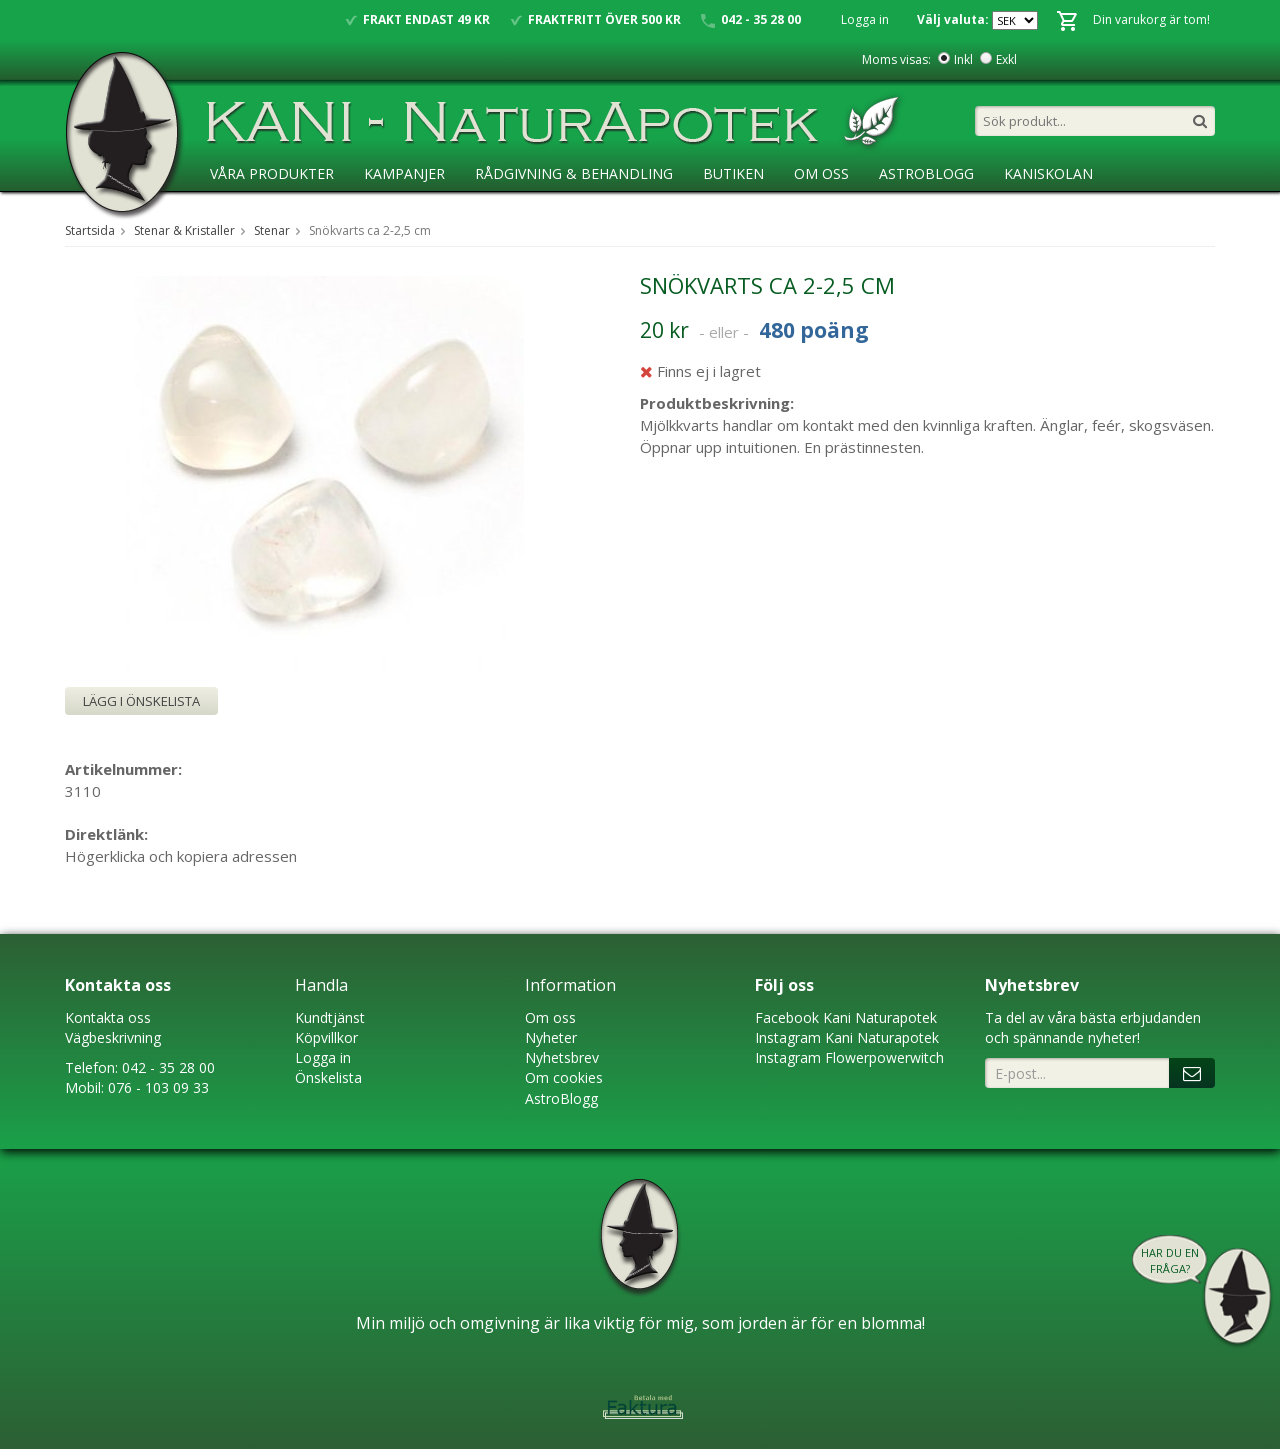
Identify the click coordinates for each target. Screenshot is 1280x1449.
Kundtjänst (330, 1017)
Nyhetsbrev (562, 1057)
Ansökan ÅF (254, 214)
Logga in (865, 19)
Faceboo (783, 1017)
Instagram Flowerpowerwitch (849, 1057)
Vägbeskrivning (113, 1037)
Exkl (1006, 59)
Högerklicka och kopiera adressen (181, 856)
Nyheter (551, 1037)
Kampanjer (404, 173)
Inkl (963, 59)
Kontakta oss (108, 1017)
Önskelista (328, 1077)
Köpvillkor (326, 1037)
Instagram (788, 1037)
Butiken (733, 173)
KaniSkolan (1048, 173)
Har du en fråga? (1170, 1260)
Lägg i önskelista (141, 701)
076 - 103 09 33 (158, 1087)
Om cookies (564, 1077)
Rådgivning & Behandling (574, 173)
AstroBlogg (926, 173)
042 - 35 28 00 (168, 1067)
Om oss (550, 1017)
